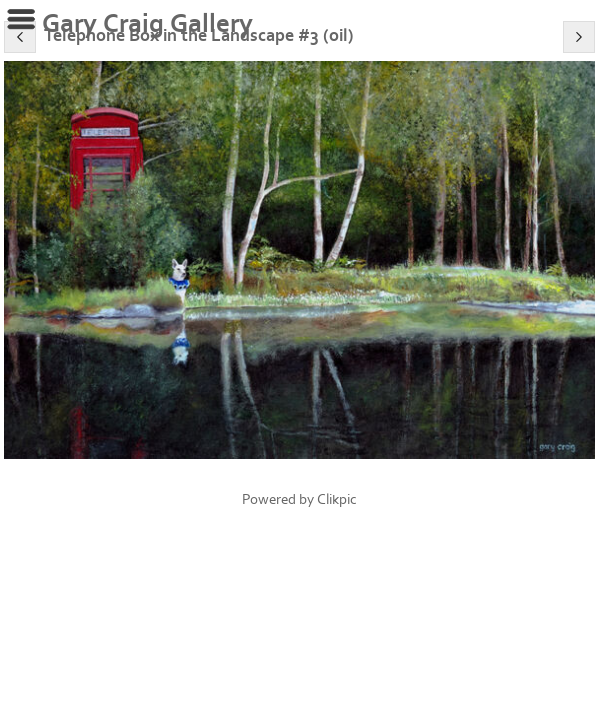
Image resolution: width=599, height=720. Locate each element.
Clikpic (337, 499)
